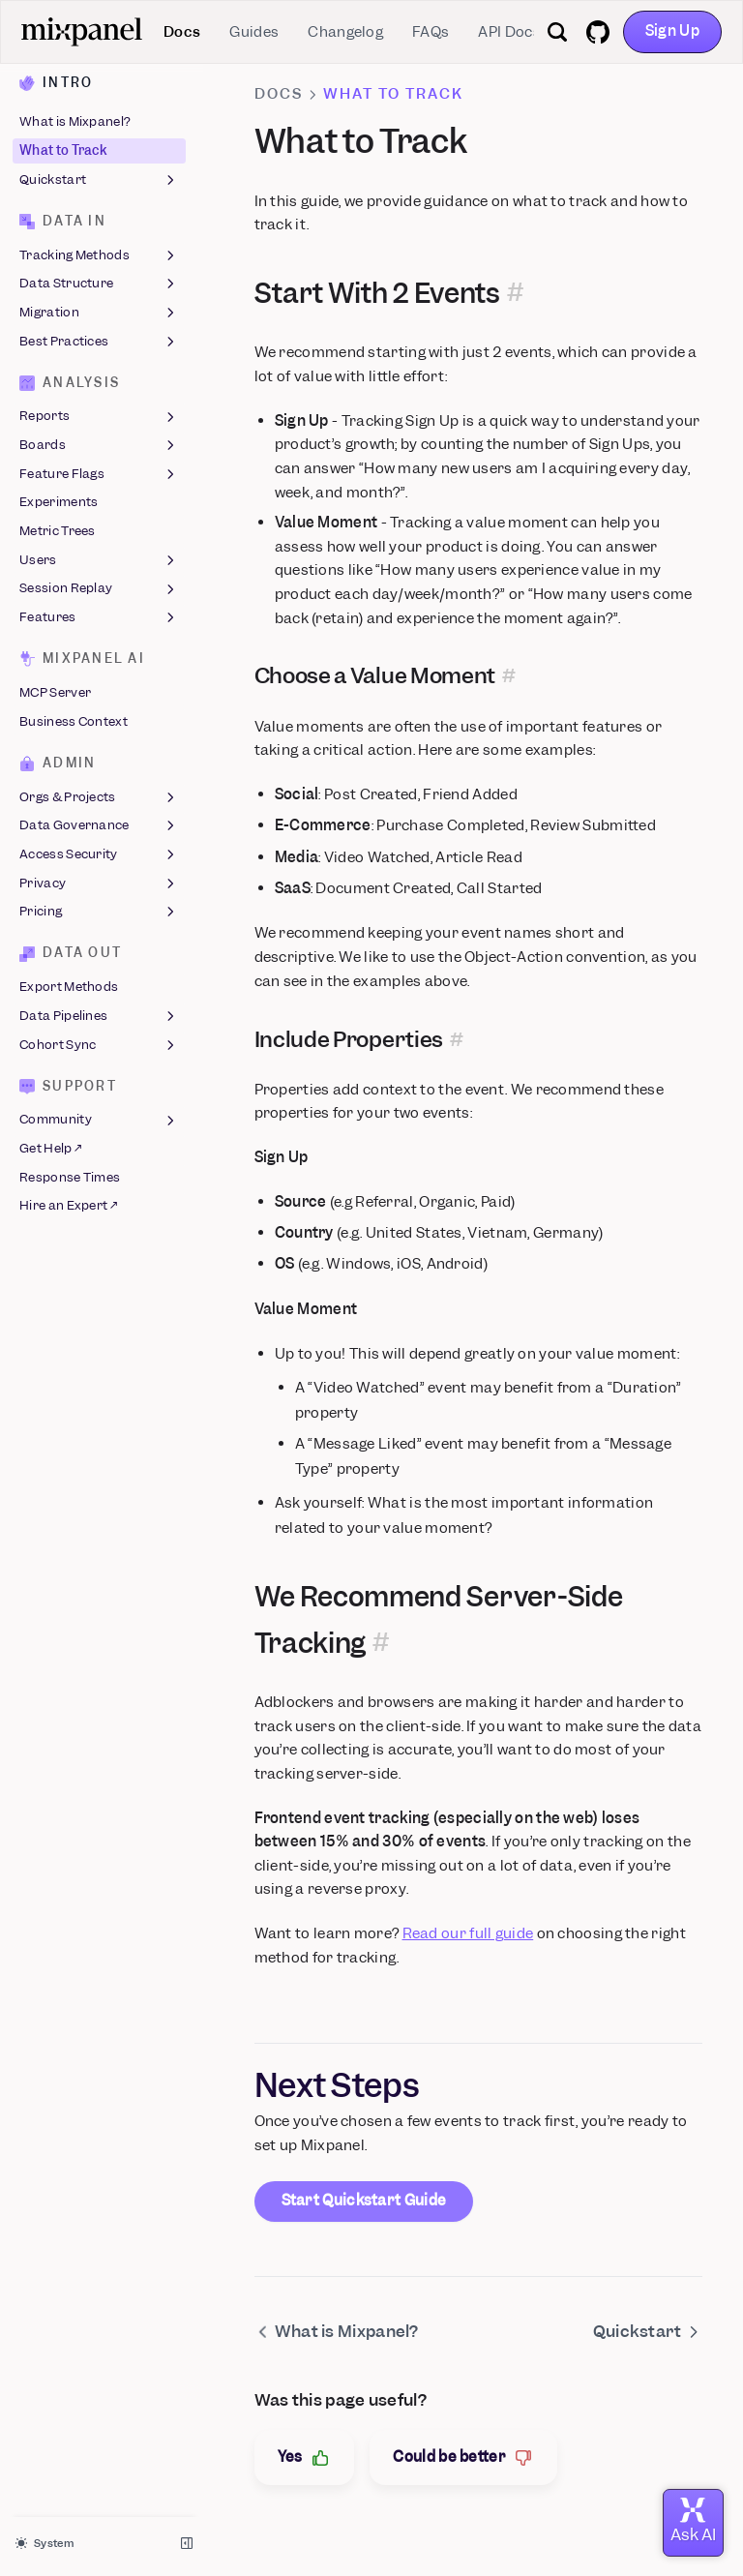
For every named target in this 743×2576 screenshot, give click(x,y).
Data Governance (99, 826)
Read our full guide (468, 1933)
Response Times (69, 1177)
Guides (254, 32)
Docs (181, 32)
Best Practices (99, 341)
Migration (99, 312)
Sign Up (672, 31)
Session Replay (99, 589)
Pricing (99, 912)
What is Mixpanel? (75, 122)
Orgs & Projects (99, 797)
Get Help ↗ (50, 1148)
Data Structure (99, 284)
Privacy (99, 883)
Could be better (463, 2457)
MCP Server (55, 692)
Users (99, 560)
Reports (99, 417)
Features (99, 617)
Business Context (73, 721)
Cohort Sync (99, 1045)
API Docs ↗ (514, 32)
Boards (99, 445)
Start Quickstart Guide (364, 2200)
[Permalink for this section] (514, 294)
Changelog (345, 32)
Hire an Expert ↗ (68, 1206)
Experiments (58, 502)
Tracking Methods (99, 255)
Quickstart (99, 180)
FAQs (430, 32)
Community (99, 1120)
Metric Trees (57, 531)
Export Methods (68, 987)
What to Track (62, 150)
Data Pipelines (99, 1016)
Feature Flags (99, 474)
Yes (305, 2457)
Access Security (99, 854)
